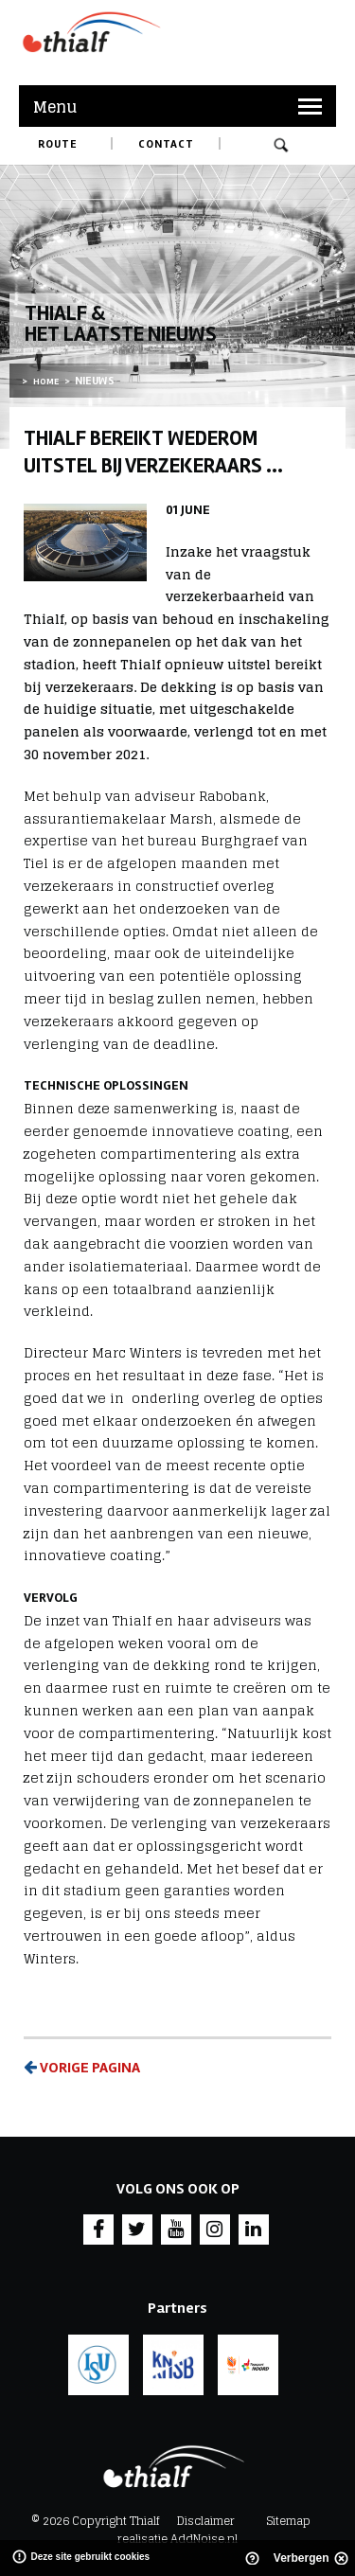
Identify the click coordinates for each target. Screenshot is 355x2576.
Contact (166, 144)
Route (58, 144)
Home (46, 381)
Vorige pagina (82, 2067)
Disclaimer (206, 2521)
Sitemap (288, 2521)
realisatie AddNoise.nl (177, 2539)
